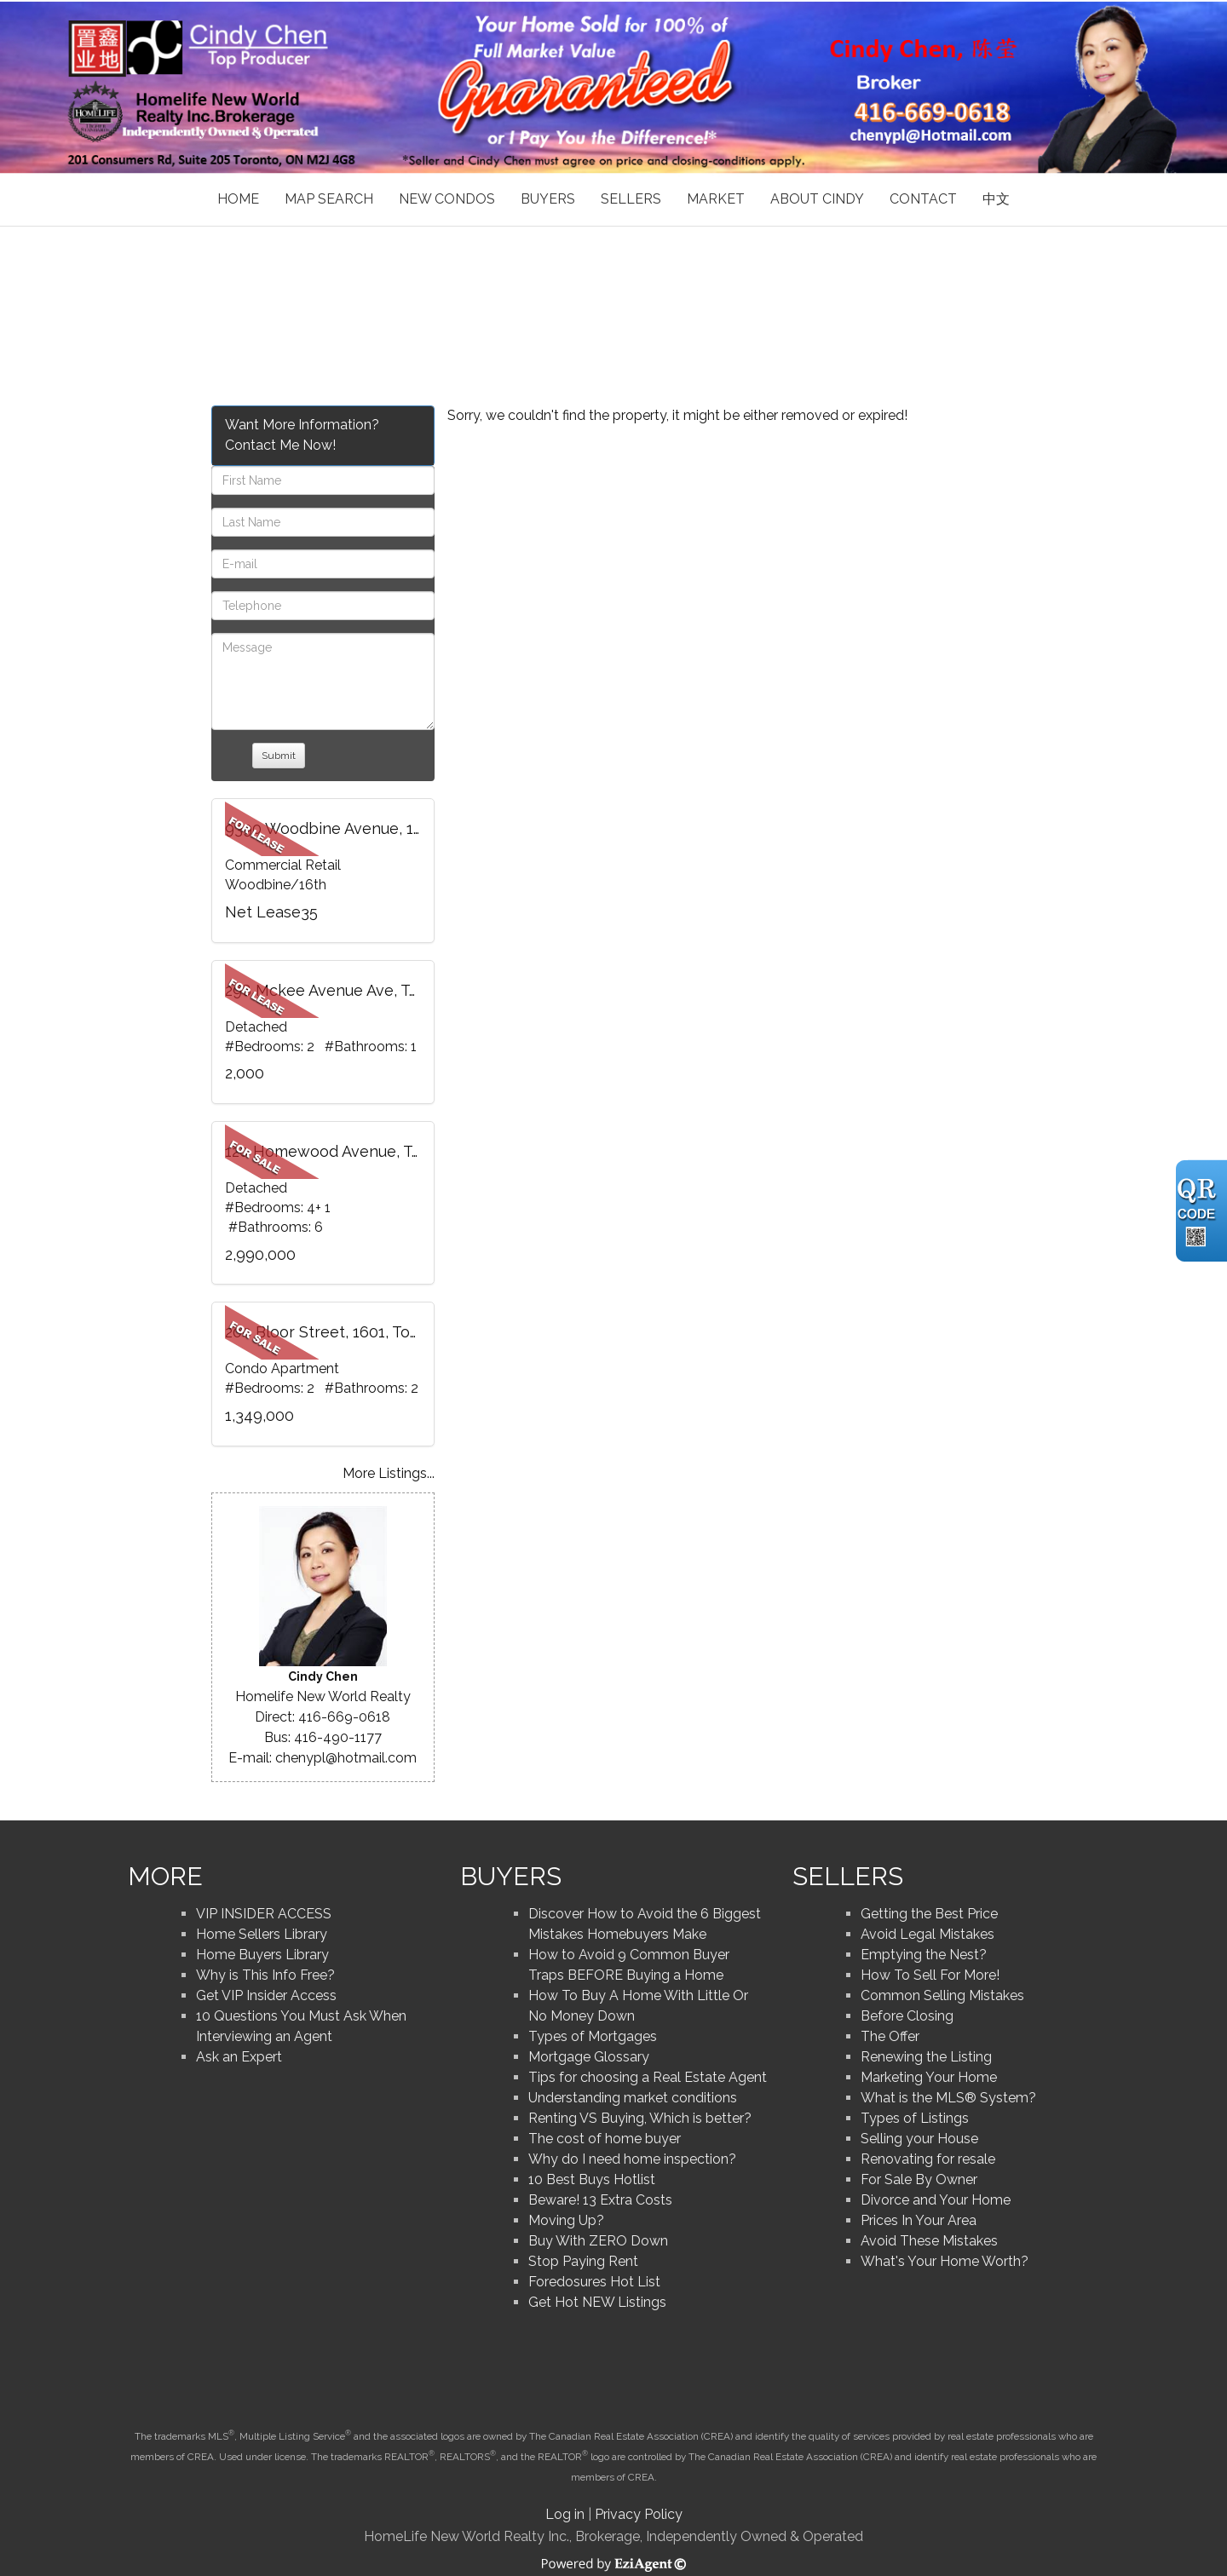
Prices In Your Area (918, 2220)
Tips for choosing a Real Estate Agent (647, 2077)
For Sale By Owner (919, 2179)
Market (716, 199)
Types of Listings (915, 2118)
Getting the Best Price (929, 1914)
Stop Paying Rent (583, 2261)
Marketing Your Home (929, 2077)
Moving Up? (566, 2220)
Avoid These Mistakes (929, 2241)
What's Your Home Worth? (944, 2261)
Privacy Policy (639, 2514)
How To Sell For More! (930, 1975)
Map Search (329, 199)
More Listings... (389, 1473)
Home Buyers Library (262, 1954)
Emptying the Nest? (924, 1954)
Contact (923, 199)
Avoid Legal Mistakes (927, 1934)
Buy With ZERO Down (598, 2241)
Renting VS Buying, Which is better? (640, 2118)
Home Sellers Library (261, 1934)
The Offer (890, 2036)
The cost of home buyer (604, 2138)
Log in (565, 2514)
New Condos (447, 199)
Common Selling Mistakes (942, 1995)
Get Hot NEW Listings (597, 2302)
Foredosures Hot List (594, 2282)
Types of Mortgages (592, 2036)
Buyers (548, 199)
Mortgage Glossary (588, 2057)
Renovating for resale (928, 2159)
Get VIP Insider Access (266, 1995)
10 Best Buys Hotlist (591, 2179)
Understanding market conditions (632, 2098)
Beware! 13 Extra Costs (600, 2200)
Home (238, 199)
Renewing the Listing (926, 2057)
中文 (996, 199)
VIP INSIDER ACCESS (263, 1914)
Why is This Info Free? (265, 1975)
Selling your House (919, 2138)
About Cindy (817, 199)
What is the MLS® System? (948, 2098)
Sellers (631, 199)
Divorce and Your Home (936, 2200)
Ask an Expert (239, 2057)
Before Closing (907, 2016)
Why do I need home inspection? (632, 2159)
